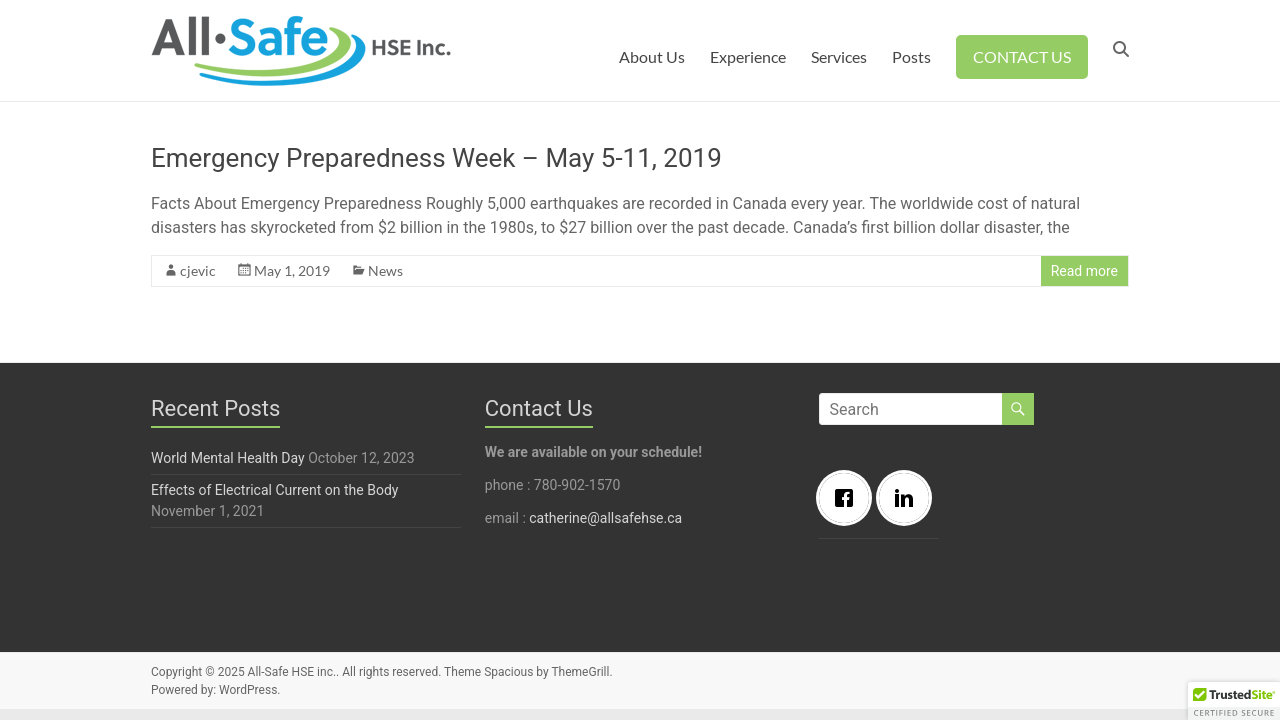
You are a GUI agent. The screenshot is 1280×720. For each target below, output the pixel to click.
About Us (652, 56)
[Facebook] (849, 498)
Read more (1084, 271)
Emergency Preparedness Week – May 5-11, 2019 (436, 158)
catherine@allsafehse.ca (605, 518)
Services (839, 56)
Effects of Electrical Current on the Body (274, 490)
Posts (911, 56)
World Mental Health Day (228, 458)
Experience (748, 56)
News (385, 270)
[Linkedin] (909, 498)
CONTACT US (1022, 56)
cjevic (198, 270)
